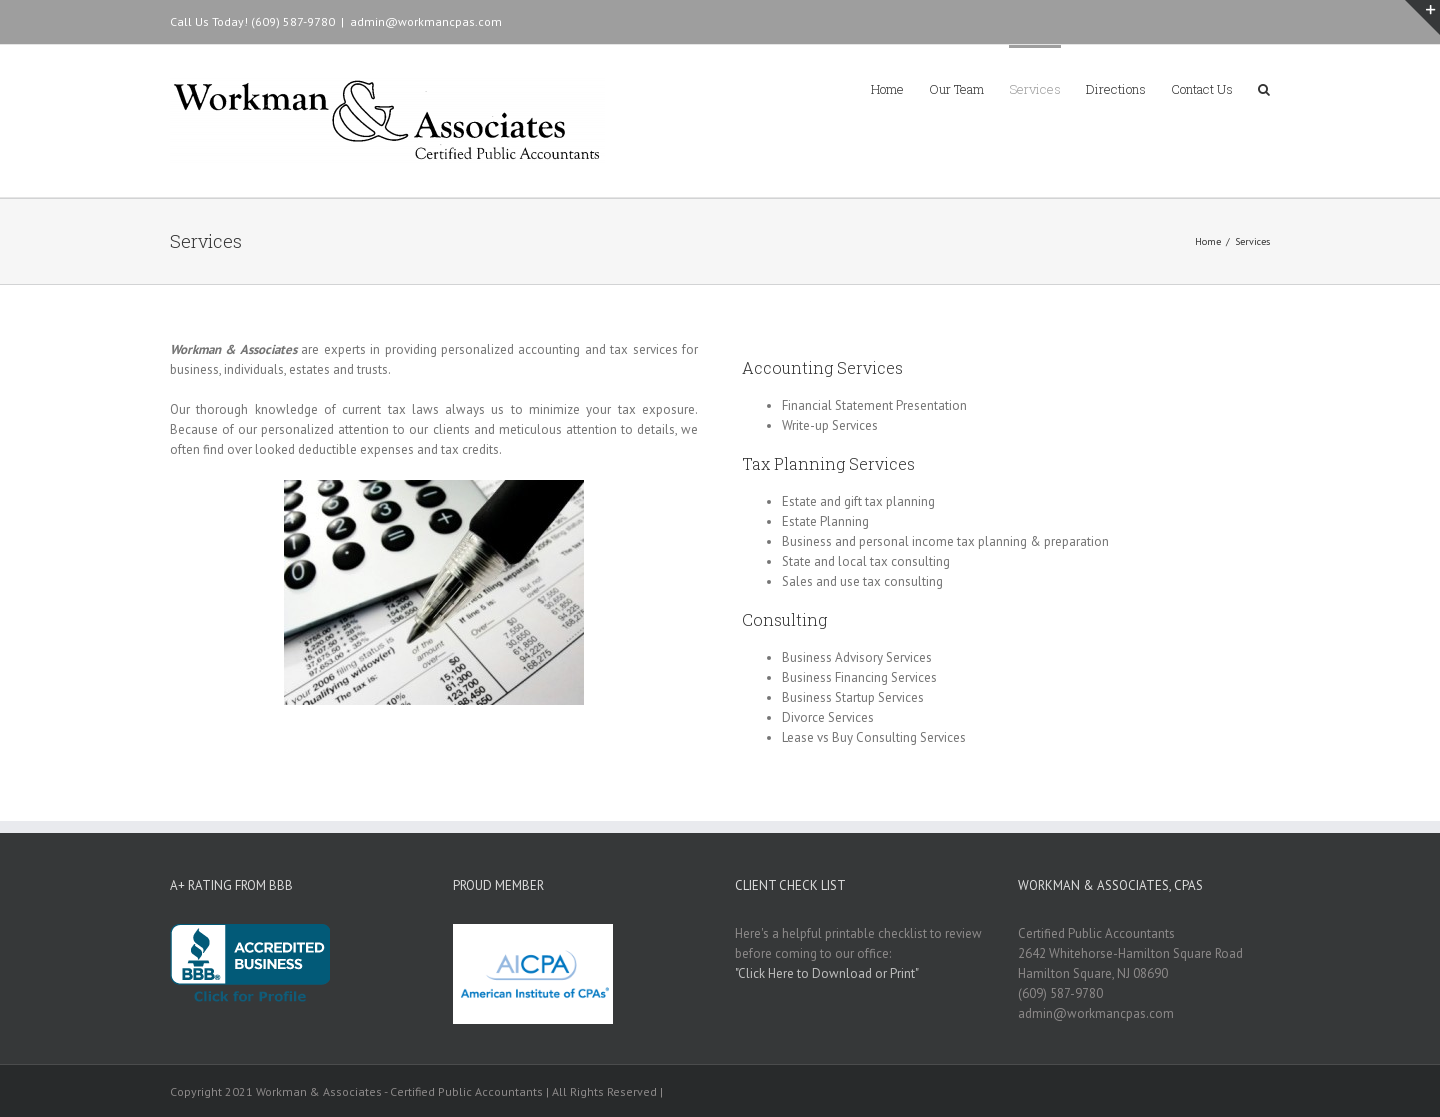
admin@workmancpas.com (426, 21)
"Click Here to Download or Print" (827, 973)
